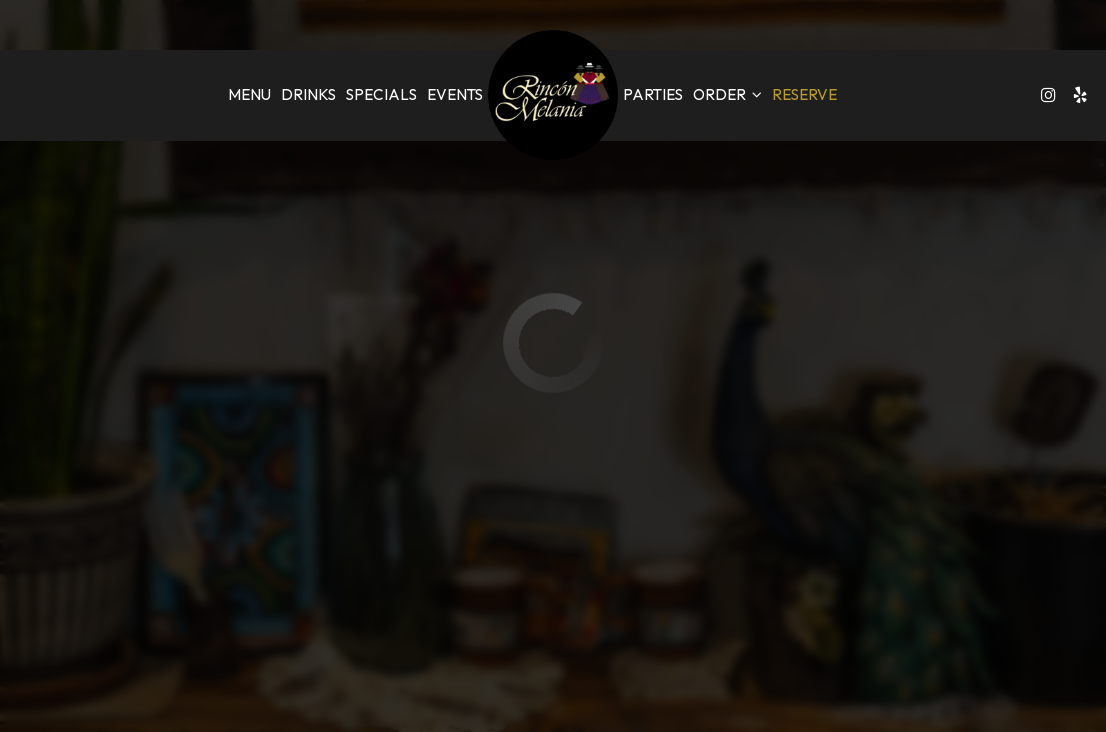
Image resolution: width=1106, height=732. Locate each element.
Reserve (804, 94)
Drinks (308, 94)
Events (455, 94)
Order (727, 94)
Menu (249, 94)
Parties (653, 94)
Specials (381, 94)
